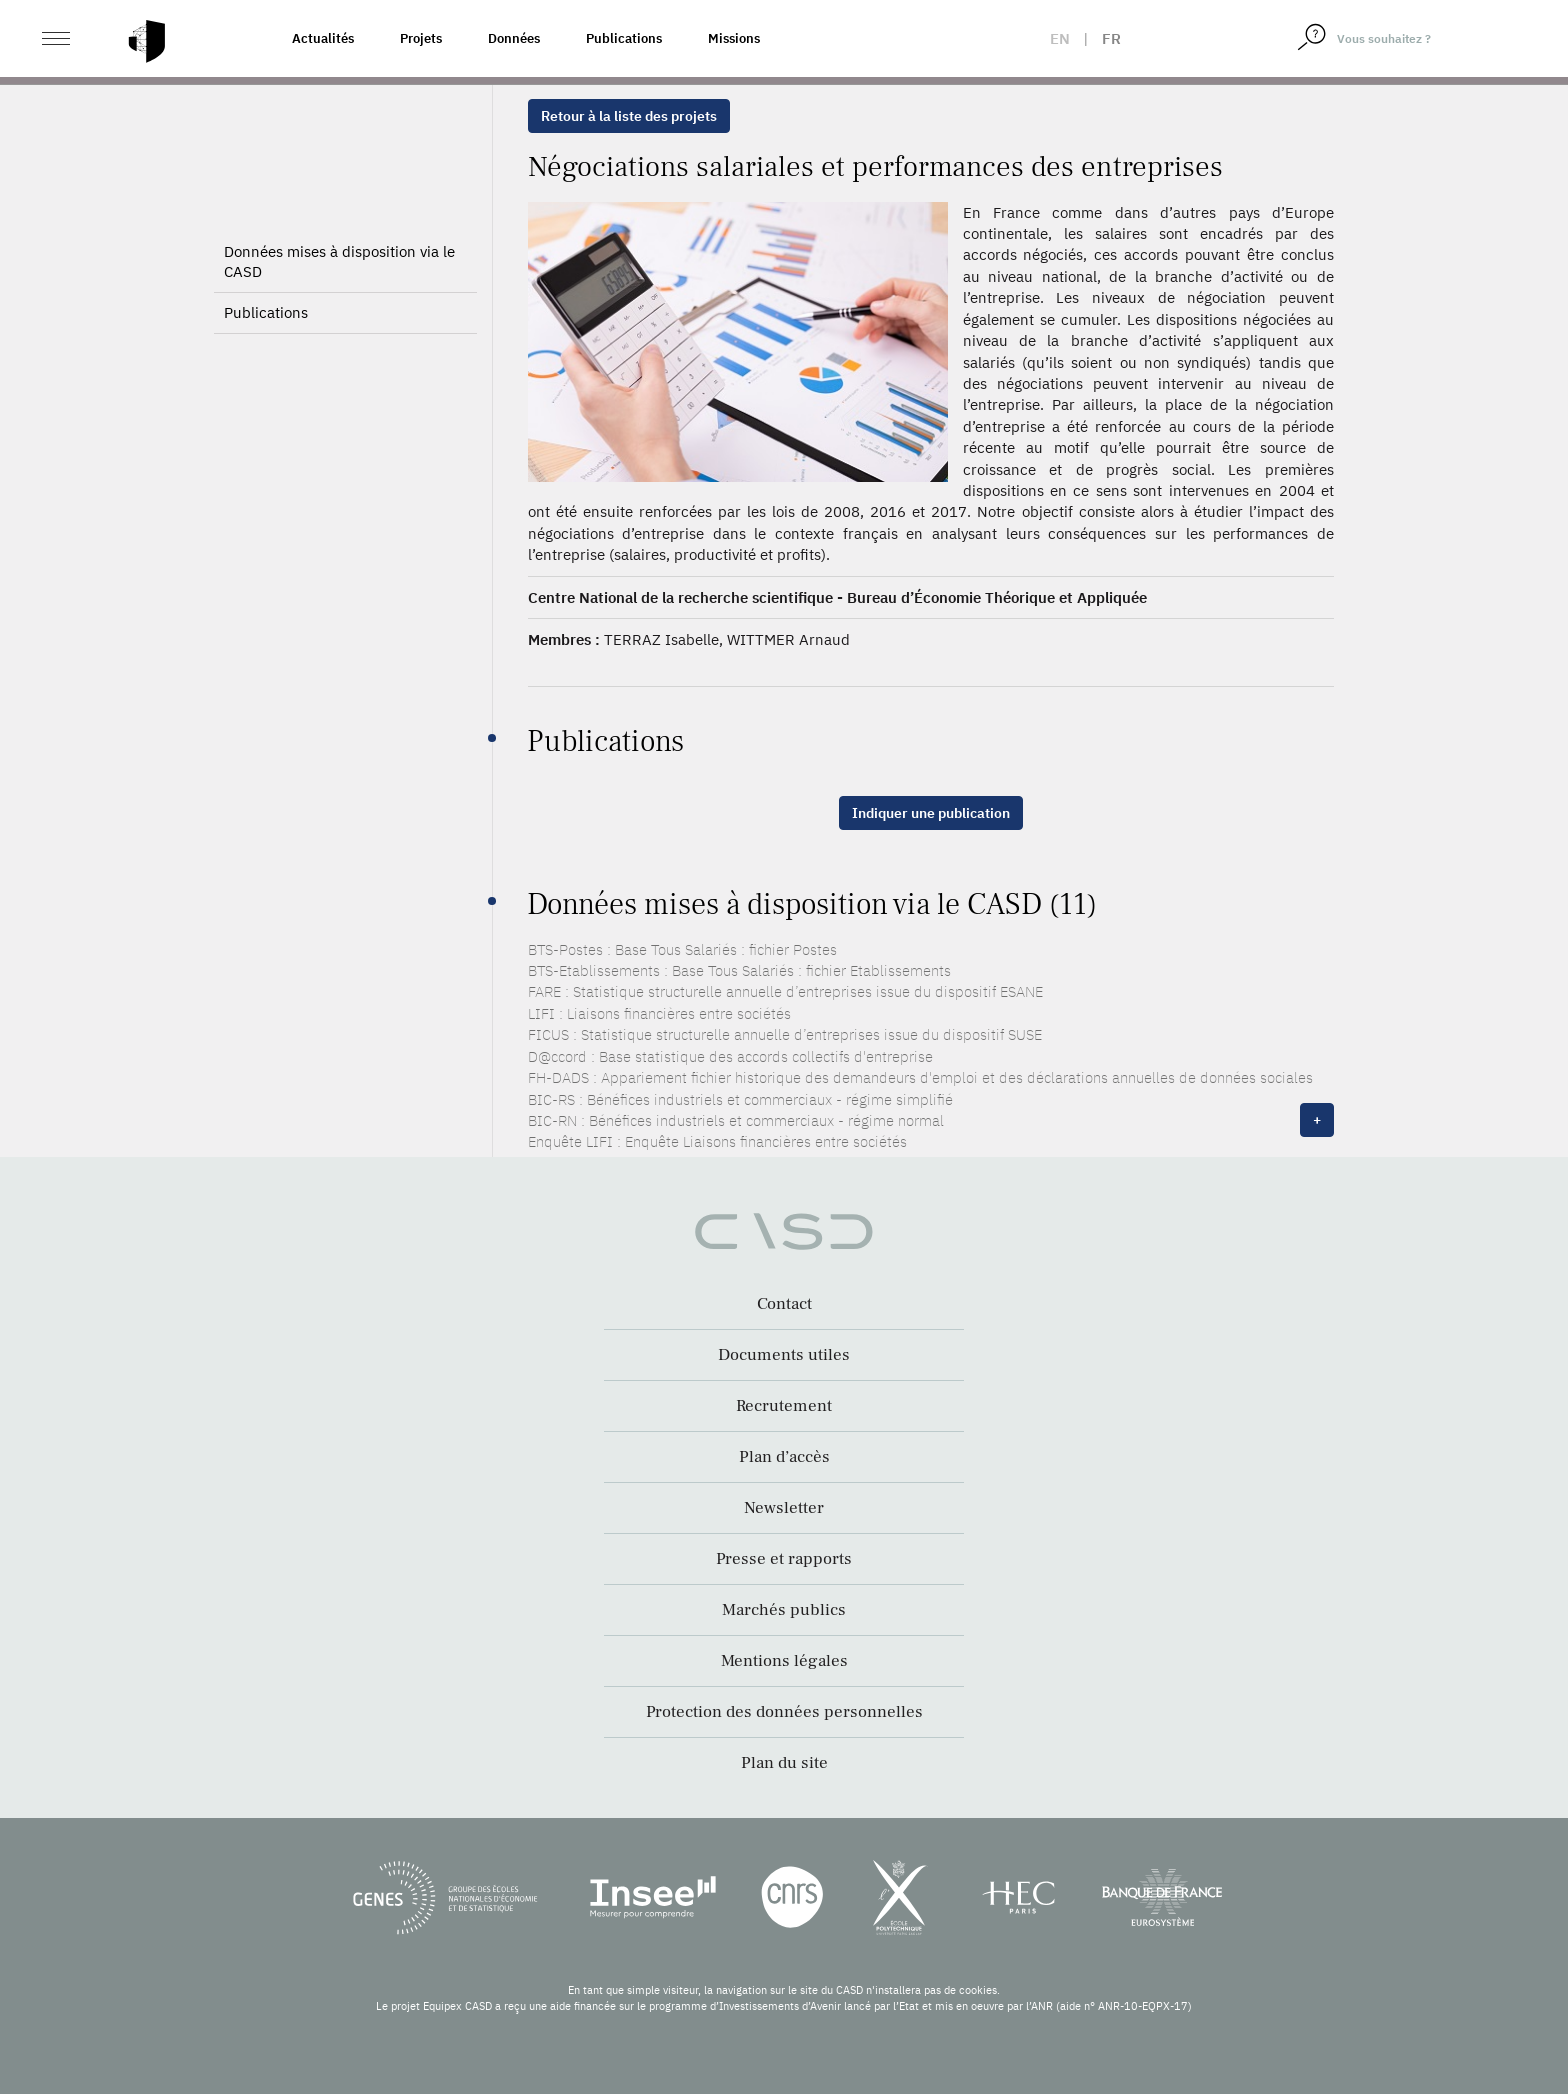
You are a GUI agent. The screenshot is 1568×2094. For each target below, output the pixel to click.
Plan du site (784, 1763)
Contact (784, 1304)
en (1060, 38)
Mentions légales (784, 1661)
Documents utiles (784, 1355)
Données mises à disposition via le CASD (339, 261)
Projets (421, 38)
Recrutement (784, 1406)
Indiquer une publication (931, 813)
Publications (624, 38)
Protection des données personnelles (784, 1712)
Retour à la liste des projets (629, 116)
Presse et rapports (784, 1559)
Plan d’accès (784, 1457)
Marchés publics (784, 1610)
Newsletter (784, 1508)
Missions (734, 38)
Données (514, 38)
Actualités (323, 38)
